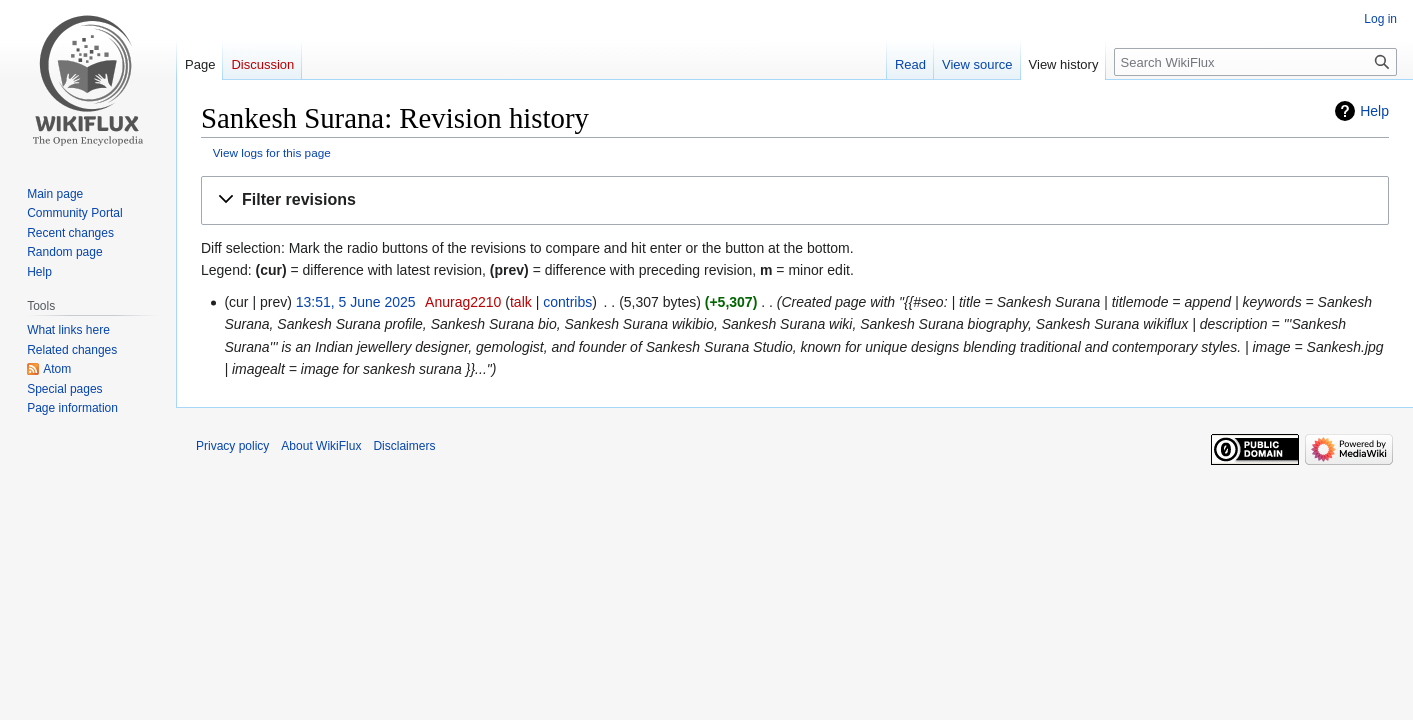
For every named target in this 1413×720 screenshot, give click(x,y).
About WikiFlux (321, 446)
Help (1374, 111)
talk (521, 302)
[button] (795, 200)
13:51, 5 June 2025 (356, 302)
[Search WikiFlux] (1255, 62)
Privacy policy (232, 446)
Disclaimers (404, 446)
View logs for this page (272, 152)
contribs (567, 302)
